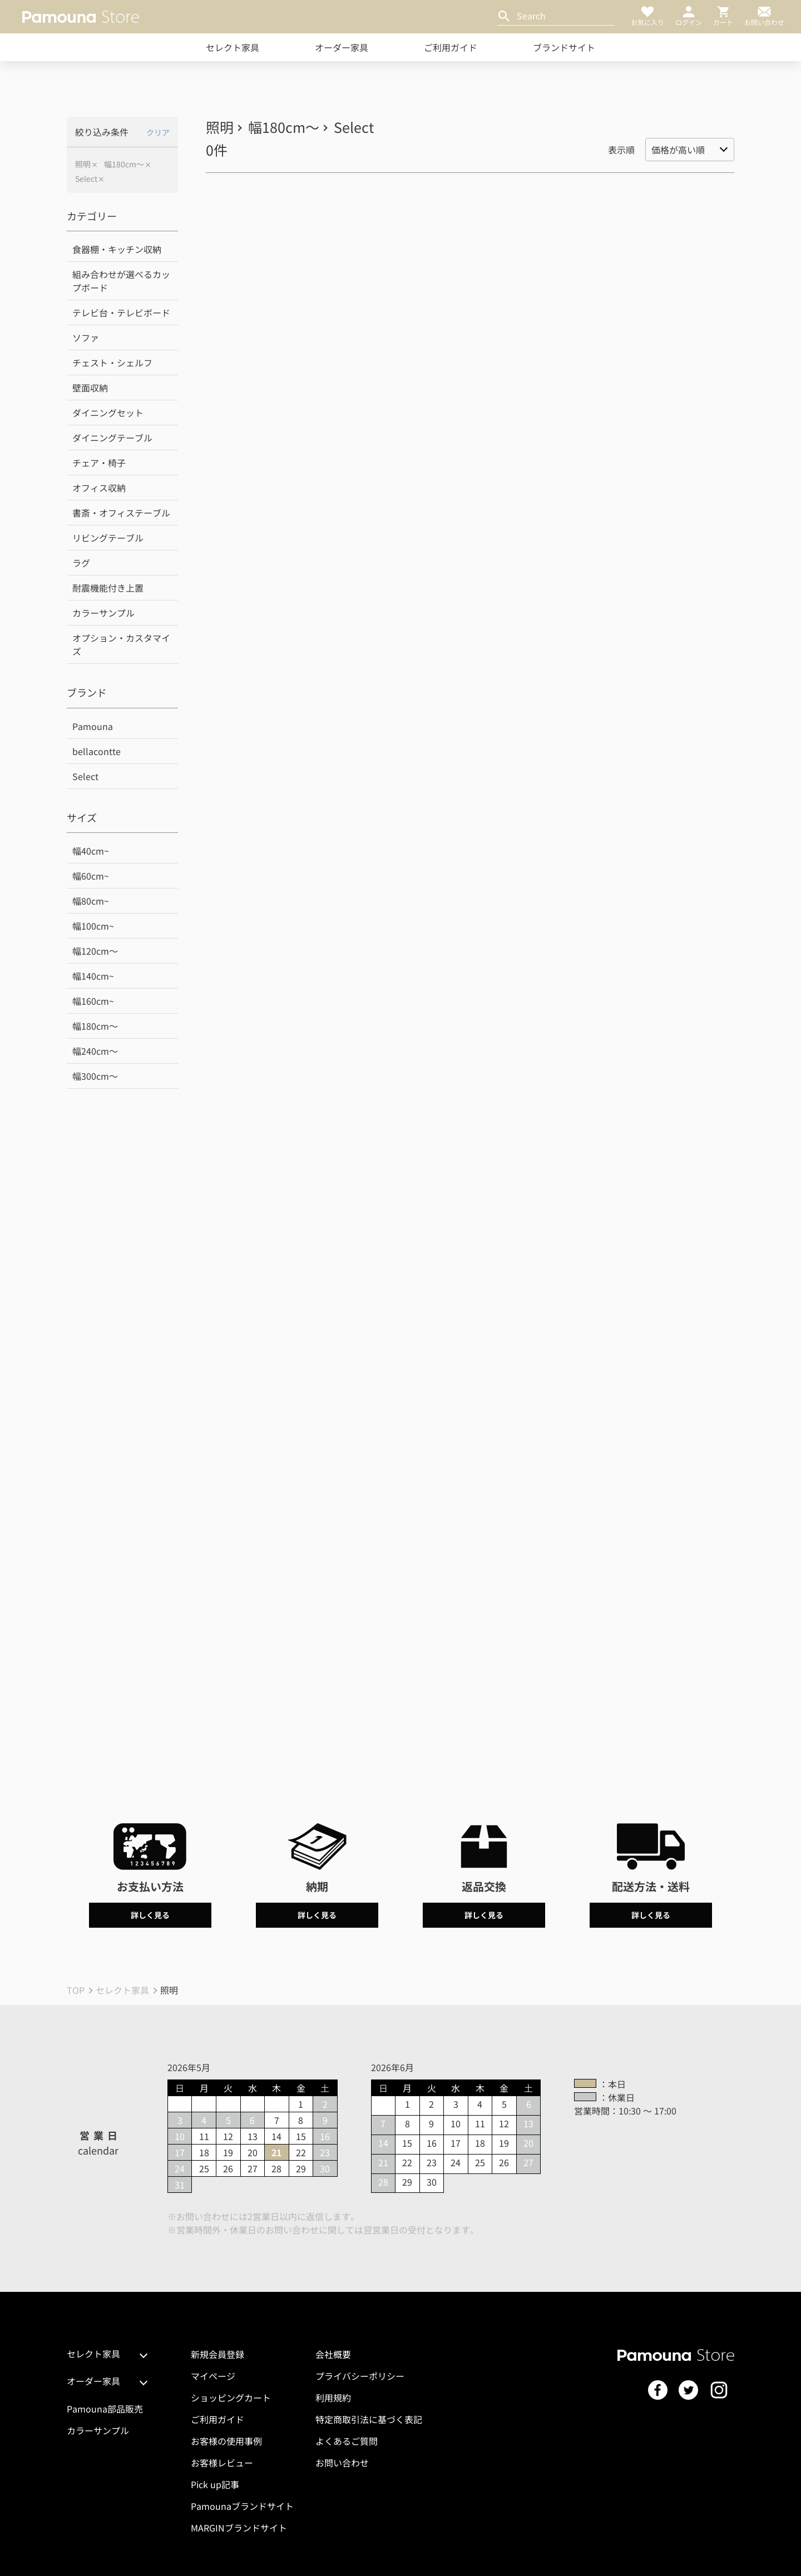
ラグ (81, 562)
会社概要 (333, 2354)
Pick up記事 (215, 2484)
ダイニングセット (108, 412)
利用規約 (333, 2397)
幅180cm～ (124, 164)
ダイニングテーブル (112, 437)
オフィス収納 (99, 487)
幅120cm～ (95, 950)
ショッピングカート (231, 2397)
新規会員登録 (217, 2354)
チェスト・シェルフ (112, 362)
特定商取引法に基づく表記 (368, 2419)
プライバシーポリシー (359, 2376)
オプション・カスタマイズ (121, 644)
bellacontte (96, 751)
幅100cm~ (93, 925)
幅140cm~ (93, 975)
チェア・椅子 (99, 462)
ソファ (85, 337)
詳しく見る (150, 1914)
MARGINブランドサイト (239, 2527)
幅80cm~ (90, 900)
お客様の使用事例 (226, 2441)
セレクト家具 (232, 47)
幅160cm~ (93, 1000)
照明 (83, 164)
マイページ (213, 2376)
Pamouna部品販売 (105, 2408)
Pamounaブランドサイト (242, 2506)
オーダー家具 (341, 47)
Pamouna (92, 726)
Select (86, 178)
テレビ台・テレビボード (121, 312)
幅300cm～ (95, 1076)
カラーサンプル (103, 612)
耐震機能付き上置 (108, 587)
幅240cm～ (95, 1051)
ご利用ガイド (450, 47)
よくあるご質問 (346, 2441)
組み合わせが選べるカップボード (121, 280)
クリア (158, 132)
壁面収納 (90, 387)
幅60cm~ (90, 875)
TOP (76, 1990)
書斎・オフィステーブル (121, 512)
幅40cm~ (90, 850)
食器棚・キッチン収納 (116, 249)
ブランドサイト (564, 47)
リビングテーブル (108, 537)
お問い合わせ (342, 2462)
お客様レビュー (222, 2462)
